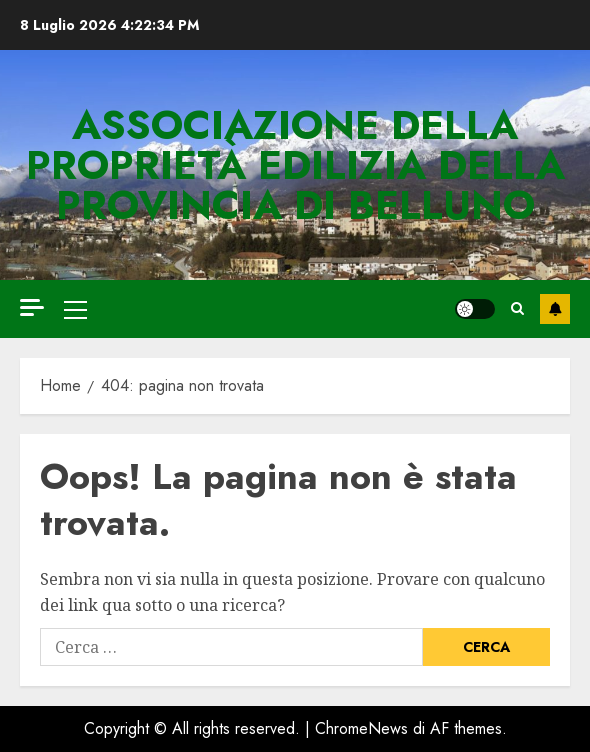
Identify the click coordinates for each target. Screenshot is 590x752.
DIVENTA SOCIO (555, 309)
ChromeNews (361, 728)
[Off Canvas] (32, 307)
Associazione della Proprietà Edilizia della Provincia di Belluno (295, 165)
